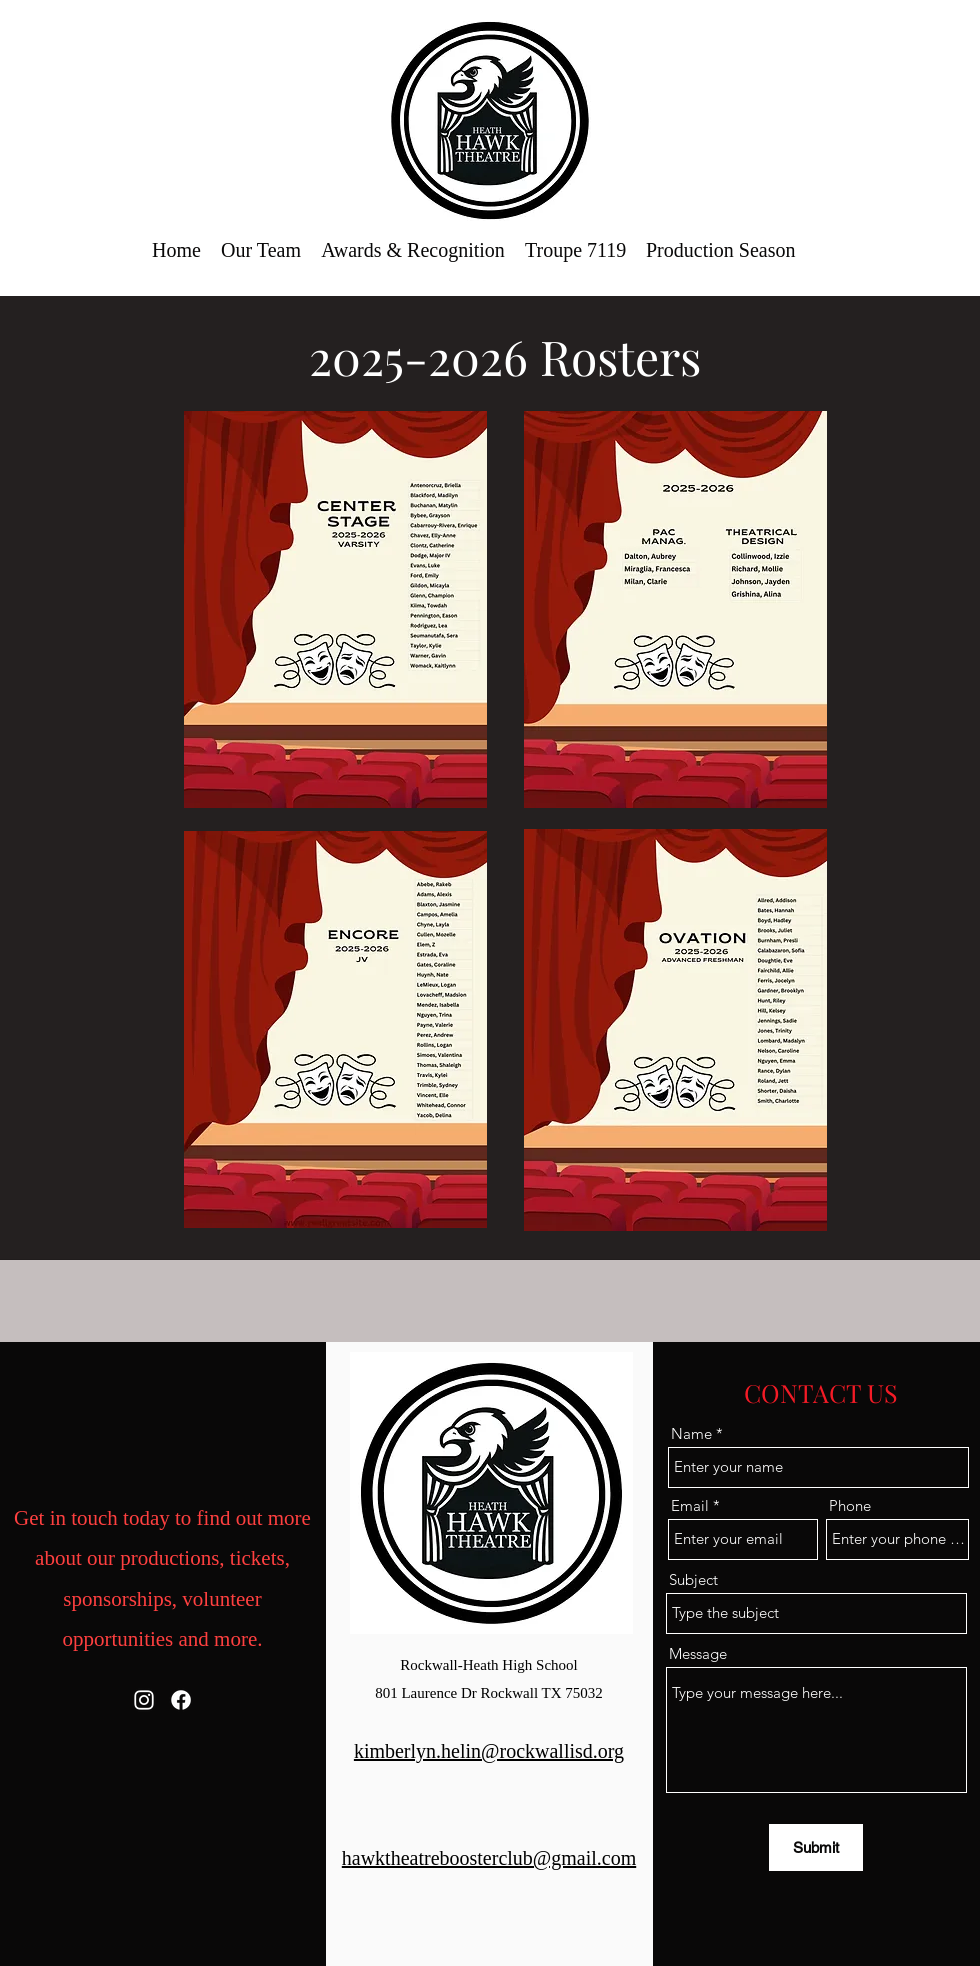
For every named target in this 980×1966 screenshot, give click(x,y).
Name (691, 1433)
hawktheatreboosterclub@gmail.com (489, 1858)
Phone (850, 1505)
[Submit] (816, 1847)
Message (698, 1653)
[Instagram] (144, 1700)
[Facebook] (181, 1700)
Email (690, 1505)
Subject (693, 1579)
